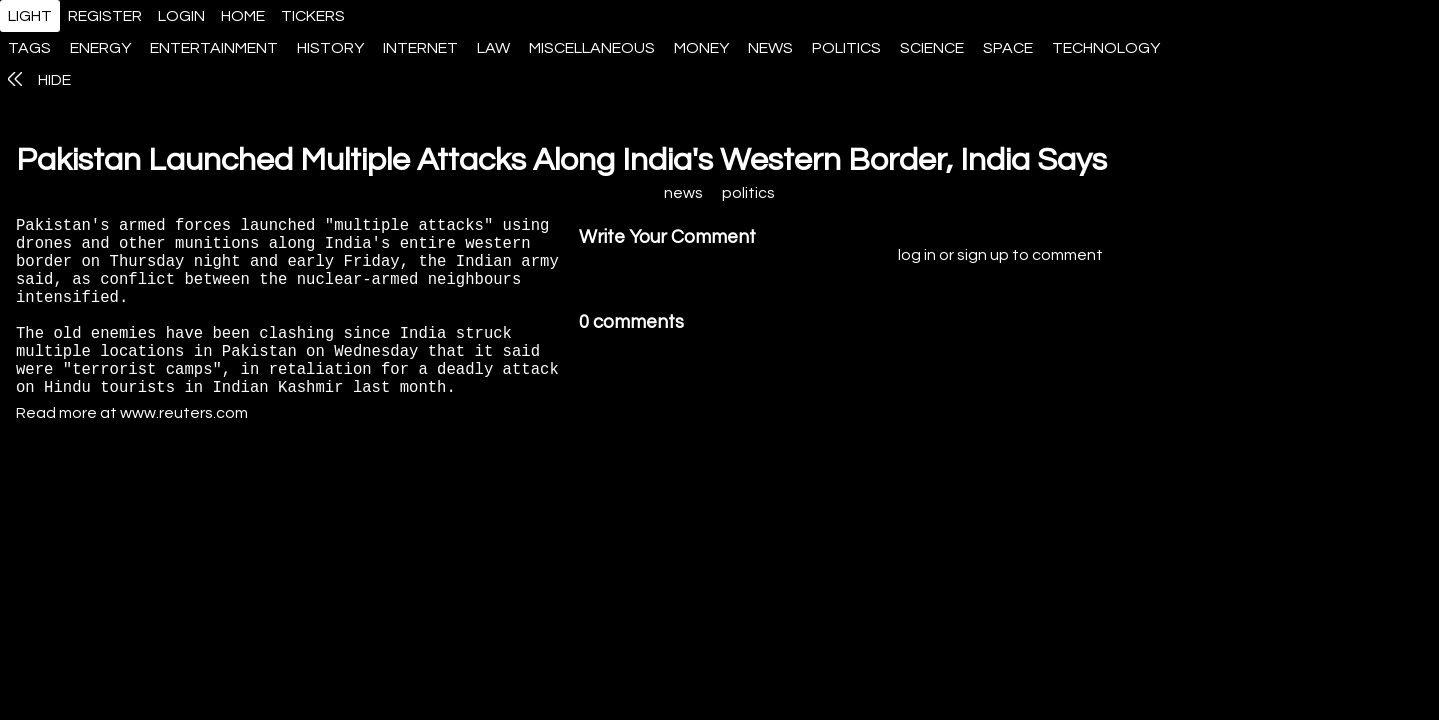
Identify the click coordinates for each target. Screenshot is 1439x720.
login (181, 16)
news (770, 48)
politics (846, 48)
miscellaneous (592, 48)
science (932, 48)
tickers (313, 16)
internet (420, 48)
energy (100, 48)
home (243, 16)
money (701, 48)
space (1008, 48)
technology (1106, 48)
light (30, 16)
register (105, 16)
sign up (983, 261)
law (493, 48)
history (330, 48)
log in (917, 261)
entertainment (214, 48)
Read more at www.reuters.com (132, 459)
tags (29, 48)
